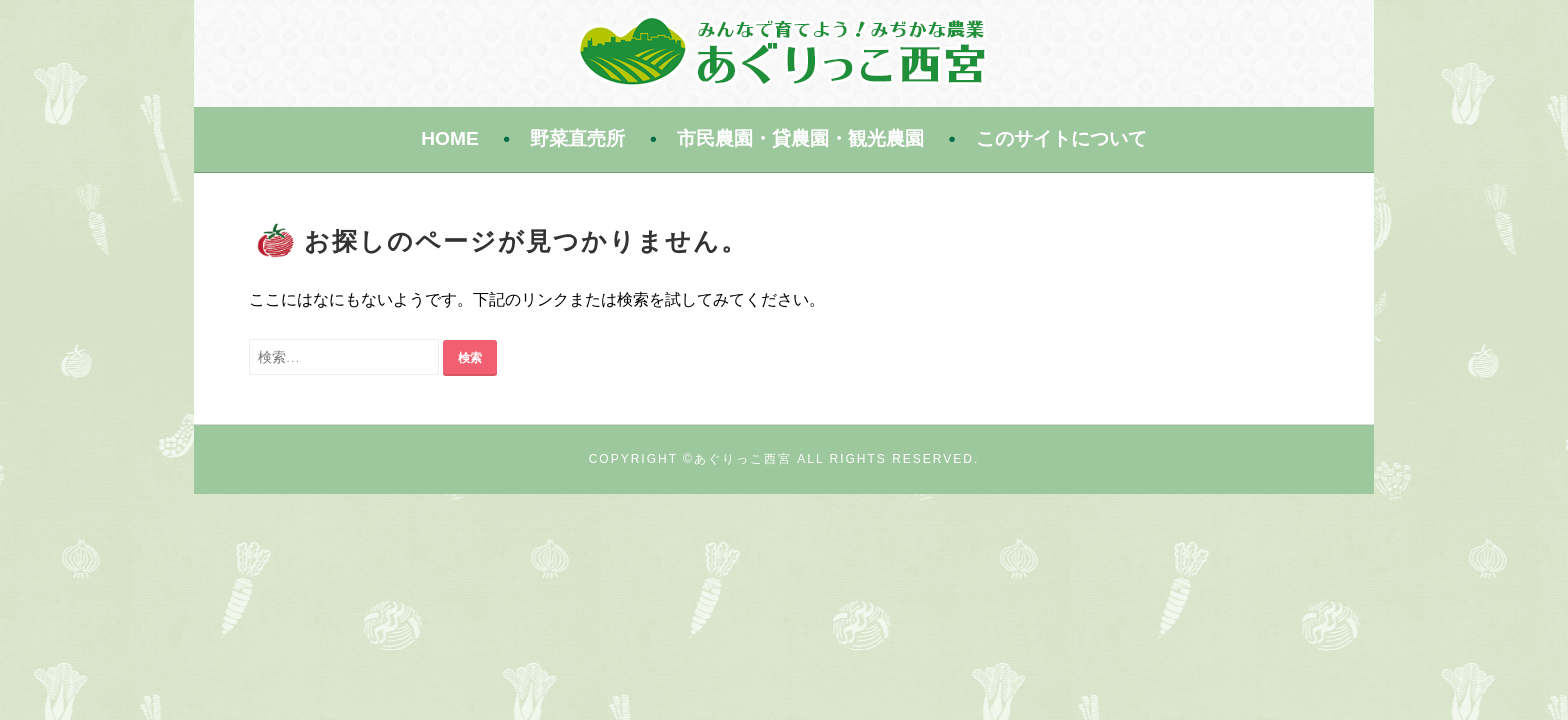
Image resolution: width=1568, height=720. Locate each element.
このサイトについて (1061, 138)
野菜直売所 (577, 138)
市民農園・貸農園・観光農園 (800, 138)
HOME (450, 138)
